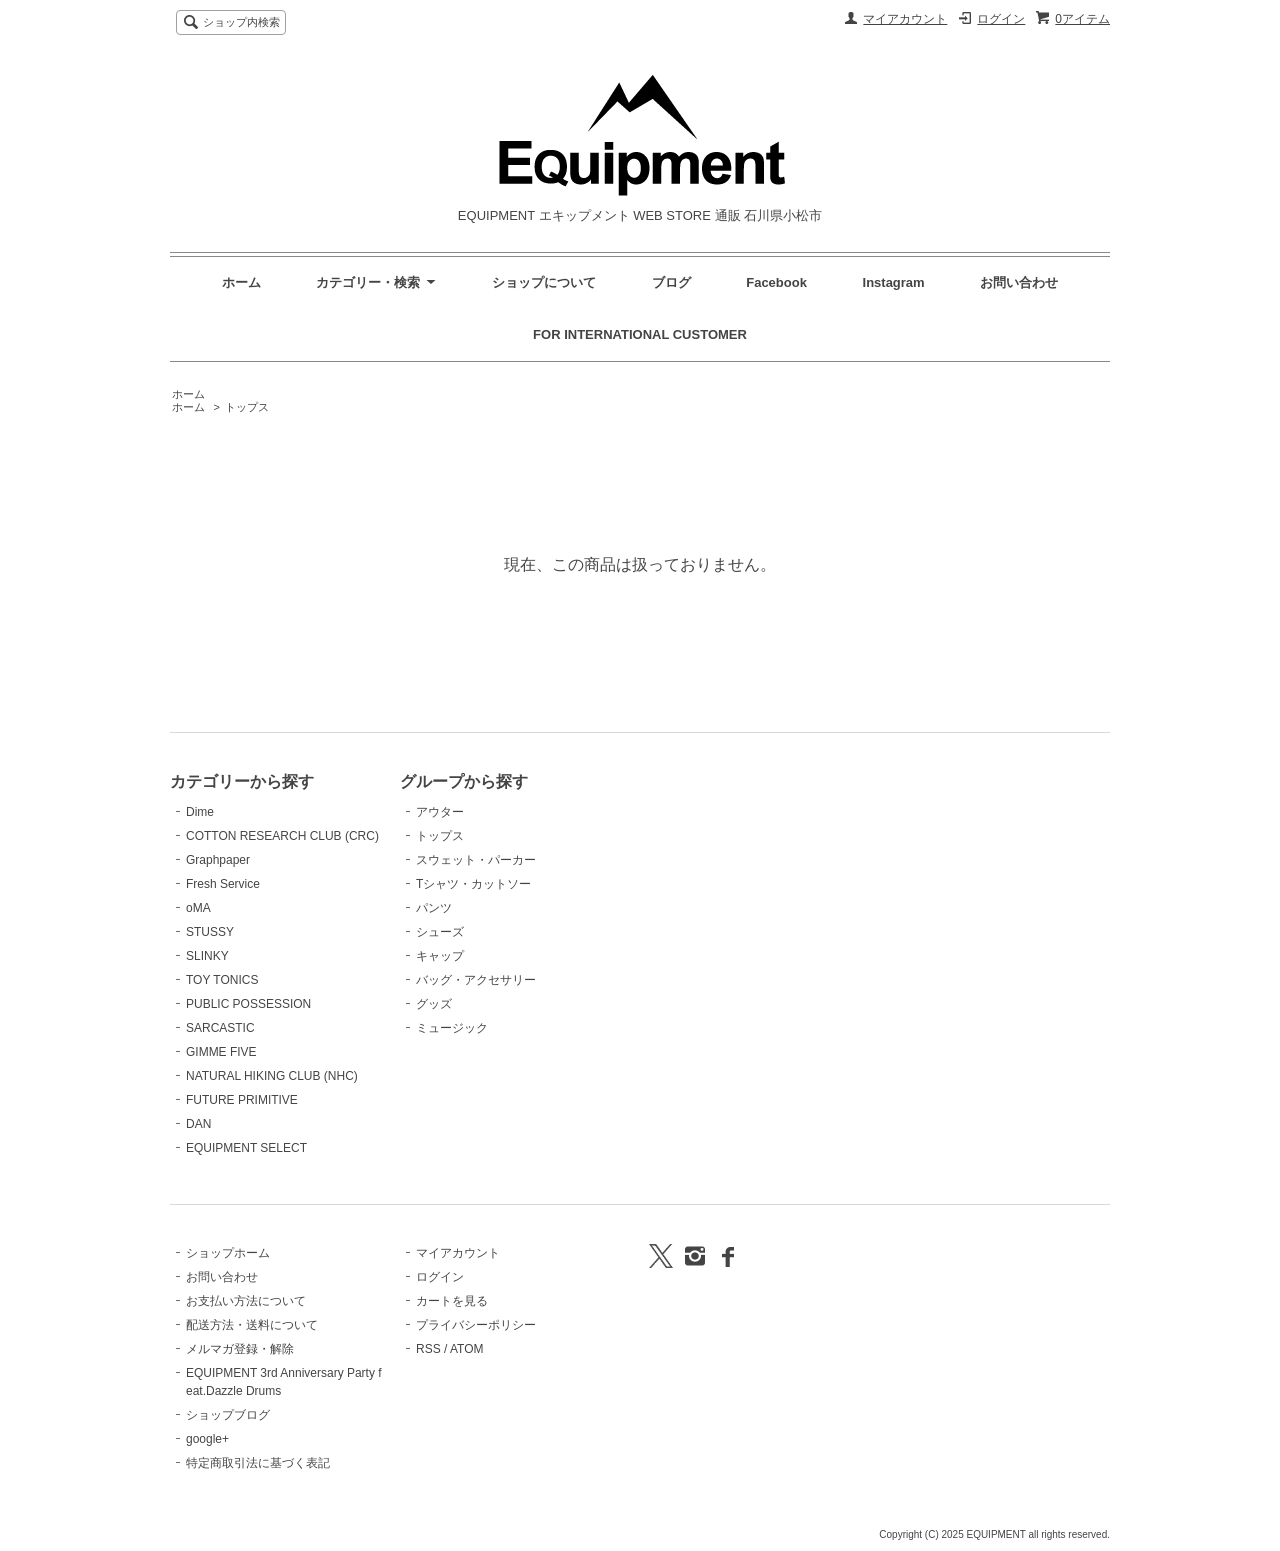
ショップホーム (228, 1253)
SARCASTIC (220, 1028)
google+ (207, 1439)
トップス (247, 407)
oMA (198, 908)
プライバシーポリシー (476, 1325)
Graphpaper (218, 860)
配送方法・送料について (252, 1325)
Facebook (776, 282)
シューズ (440, 932)
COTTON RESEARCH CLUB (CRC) (282, 836)
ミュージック (452, 1028)
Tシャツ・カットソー (473, 884)
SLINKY (207, 956)
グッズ (434, 1004)
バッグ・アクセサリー (476, 980)
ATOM (467, 1349)
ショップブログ (228, 1415)
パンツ (434, 908)
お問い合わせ (1019, 282)
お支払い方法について (246, 1301)
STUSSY (210, 932)
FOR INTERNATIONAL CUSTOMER (640, 334)
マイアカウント (905, 19)
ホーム (241, 282)
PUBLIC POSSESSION (248, 1004)
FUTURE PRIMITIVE (242, 1100)
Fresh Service (223, 884)
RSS (428, 1349)
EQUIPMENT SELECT (246, 1148)
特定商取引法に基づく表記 (258, 1463)
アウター (440, 812)
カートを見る (452, 1301)
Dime (200, 812)
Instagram (896, 282)
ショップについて (544, 282)
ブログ (671, 282)
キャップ (440, 956)
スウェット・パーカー (476, 860)
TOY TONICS (222, 980)
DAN (198, 1124)
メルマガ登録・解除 (240, 1349)
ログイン (1001, 19)
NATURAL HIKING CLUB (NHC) (272, 1076)
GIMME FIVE (221, 1052)
